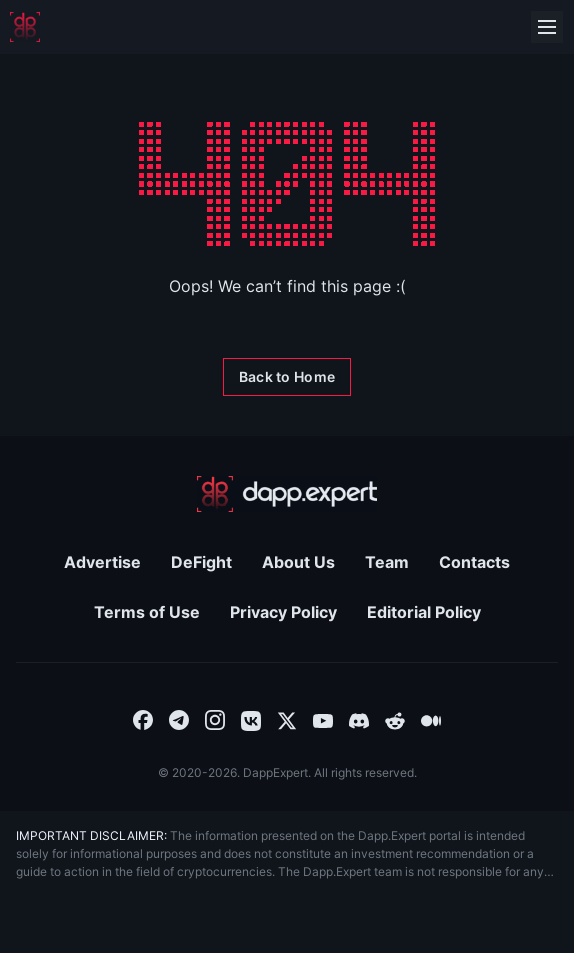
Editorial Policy (424, 612)
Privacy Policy (283, 612)
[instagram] (215, 719)
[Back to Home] (287, 377)
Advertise (102, 562)
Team (387, 562)
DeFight (201, 562)
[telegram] (179, 719)
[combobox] (143, 719)
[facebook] (143, 719)
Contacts (474, 562)
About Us (298, 562)
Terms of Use (147, 612)
